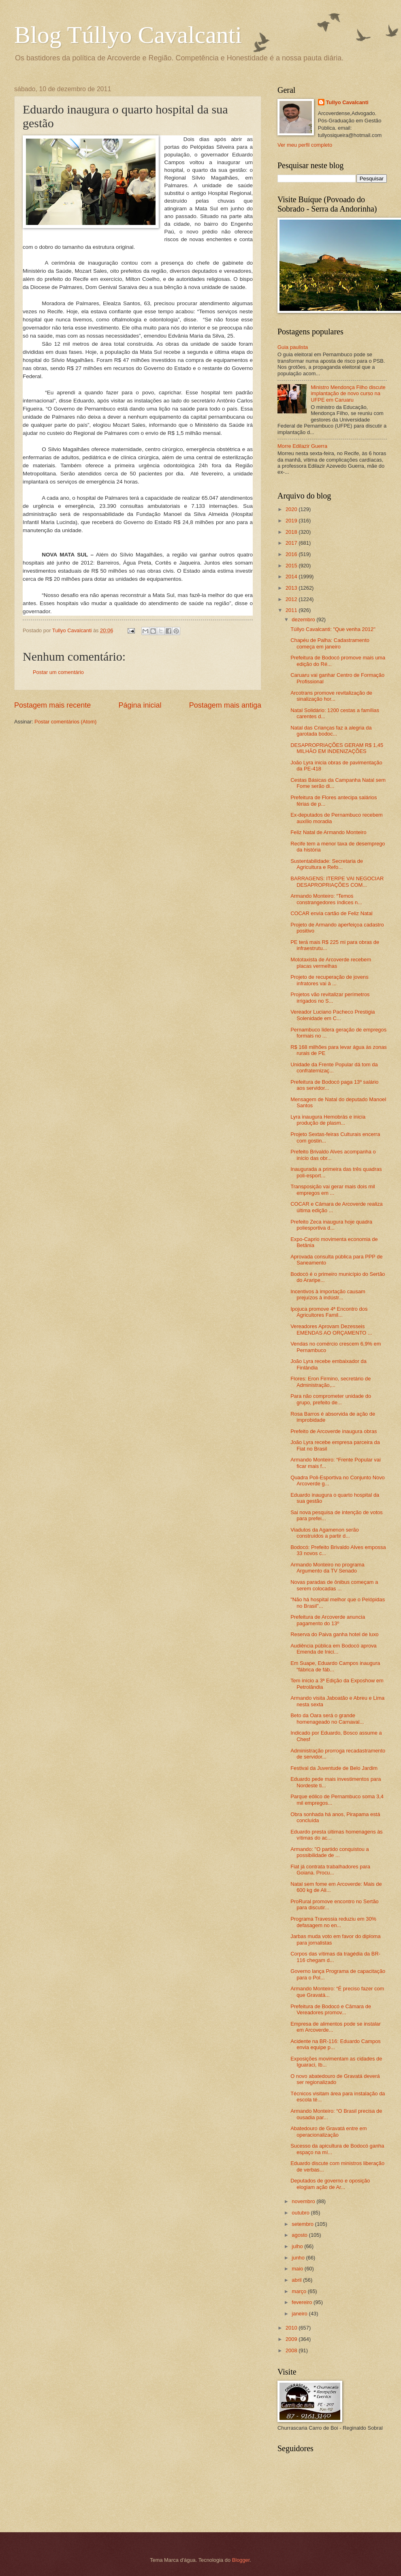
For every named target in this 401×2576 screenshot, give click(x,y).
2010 (292, 2328)
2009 (292, 2339)
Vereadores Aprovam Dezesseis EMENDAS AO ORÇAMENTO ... (331, 1329)
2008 (292, 2350)
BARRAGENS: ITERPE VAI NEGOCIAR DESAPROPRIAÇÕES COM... (337, 881)
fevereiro (303, 2302)
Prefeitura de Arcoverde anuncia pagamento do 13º (327, 1620)
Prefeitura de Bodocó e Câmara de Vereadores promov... (330, 2009)
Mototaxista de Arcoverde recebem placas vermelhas (330, 962)
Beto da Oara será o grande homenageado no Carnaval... (327, 1718)
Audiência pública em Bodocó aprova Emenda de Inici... (333, 1649)
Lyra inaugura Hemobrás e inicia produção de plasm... (327, 1120)
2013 (292, 588)
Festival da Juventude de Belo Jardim (334, 1768)
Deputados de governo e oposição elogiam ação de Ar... (330, 2184)
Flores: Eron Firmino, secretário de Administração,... (330, 1382)
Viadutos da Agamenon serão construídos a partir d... (324, 1533)
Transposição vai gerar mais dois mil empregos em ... (332, 1189)
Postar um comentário (58, 672)
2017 (292, 543)
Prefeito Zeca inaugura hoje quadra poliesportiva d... (331, 1225)
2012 (292, 599)
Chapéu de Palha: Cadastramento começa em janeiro (329, 643)
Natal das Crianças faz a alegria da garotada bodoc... (330, 731)
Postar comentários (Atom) (65, 722)
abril (297, 2280)
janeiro (300, 2314)
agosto (300, 2235)
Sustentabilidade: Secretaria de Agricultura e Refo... (326, 864)
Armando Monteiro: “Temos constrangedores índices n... (326, 899)
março (299, 2291)
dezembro (304, 619)
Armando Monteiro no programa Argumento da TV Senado (327, 1568)
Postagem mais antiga (225, 705)
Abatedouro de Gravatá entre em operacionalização (328, 2131)
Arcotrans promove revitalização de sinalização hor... (331, 696)
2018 (292, 532)
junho (299, 2258)
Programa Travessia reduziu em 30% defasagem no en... (333, 1922)
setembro (303, 2224)
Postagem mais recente (52, 705)
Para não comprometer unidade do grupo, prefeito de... (330, 1399)
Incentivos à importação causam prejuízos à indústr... (327, 1294)
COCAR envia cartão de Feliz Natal (331, 913)
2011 (292, 610)
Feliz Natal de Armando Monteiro (328, 832)
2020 (292, 509)
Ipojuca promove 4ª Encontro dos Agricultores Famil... (328, 1312)
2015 (292, 566)
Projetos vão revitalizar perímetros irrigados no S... (329, 997)
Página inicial (139, 705)
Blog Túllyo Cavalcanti (128, 34)
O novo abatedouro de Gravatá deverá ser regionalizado (335, 2079)
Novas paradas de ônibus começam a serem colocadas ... (334, 1585)
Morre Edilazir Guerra (302, 446)
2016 (292, 554)
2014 (292, 576)
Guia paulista (292, 347)
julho (298, 2246)
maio (298, 2269)
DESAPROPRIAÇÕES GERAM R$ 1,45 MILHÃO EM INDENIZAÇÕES (336, 748)
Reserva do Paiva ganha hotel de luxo (334, 1634)
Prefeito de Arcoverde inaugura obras (333, 1431)
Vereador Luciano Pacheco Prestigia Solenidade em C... (332, 1015)
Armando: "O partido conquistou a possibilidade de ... (329, 1852)
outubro (301, 2213)
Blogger (241, 2560)
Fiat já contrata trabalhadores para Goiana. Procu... (330, 1870)
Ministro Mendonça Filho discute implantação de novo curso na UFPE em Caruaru (348, 393)
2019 (292, 521)
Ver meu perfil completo (304, 145)
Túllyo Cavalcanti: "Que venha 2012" (332, 629)
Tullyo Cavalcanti (347, 102)
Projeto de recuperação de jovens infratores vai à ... (329, 980)
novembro (304, 2201)
